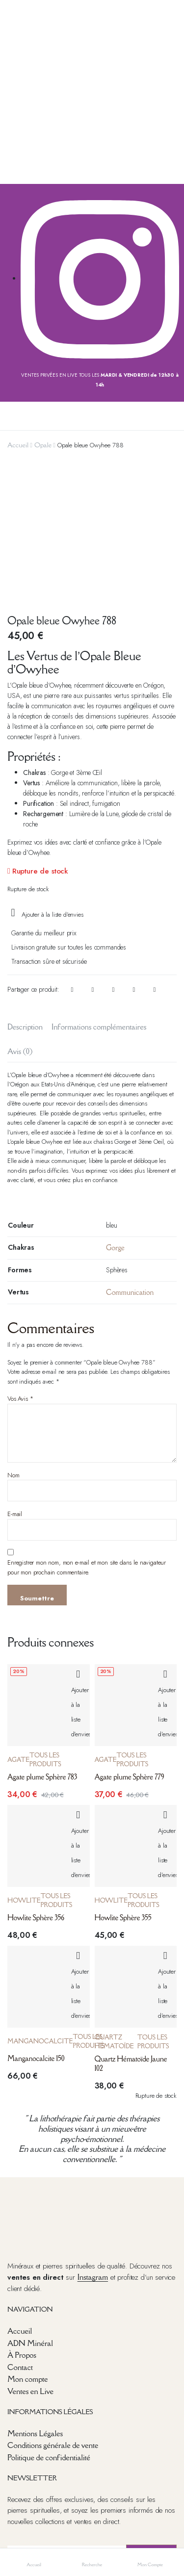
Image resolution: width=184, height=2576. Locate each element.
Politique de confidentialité (48, 2320)
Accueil (17, 444)
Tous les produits (45, 1622)
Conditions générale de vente (52, 2308)
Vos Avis (20, 1261)
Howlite (23, 1763)
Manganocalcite (40, 1904)
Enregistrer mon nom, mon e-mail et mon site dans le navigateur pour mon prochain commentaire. (86, 1430)
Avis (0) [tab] (19, 914)
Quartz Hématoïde (114, 1904)
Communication (130, 1154)
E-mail (14, 1377)
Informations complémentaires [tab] (99, 889)
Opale (43, 444)
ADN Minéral (30, 2206)
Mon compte (27, 2242)
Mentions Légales (35, 2296)
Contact (20, 2230)
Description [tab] (25, 889)
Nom (13, 1337)
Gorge (115, 1110)
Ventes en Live (30, 2254)
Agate (18, 1623)
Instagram (93, 2140)
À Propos (21, 2218)
